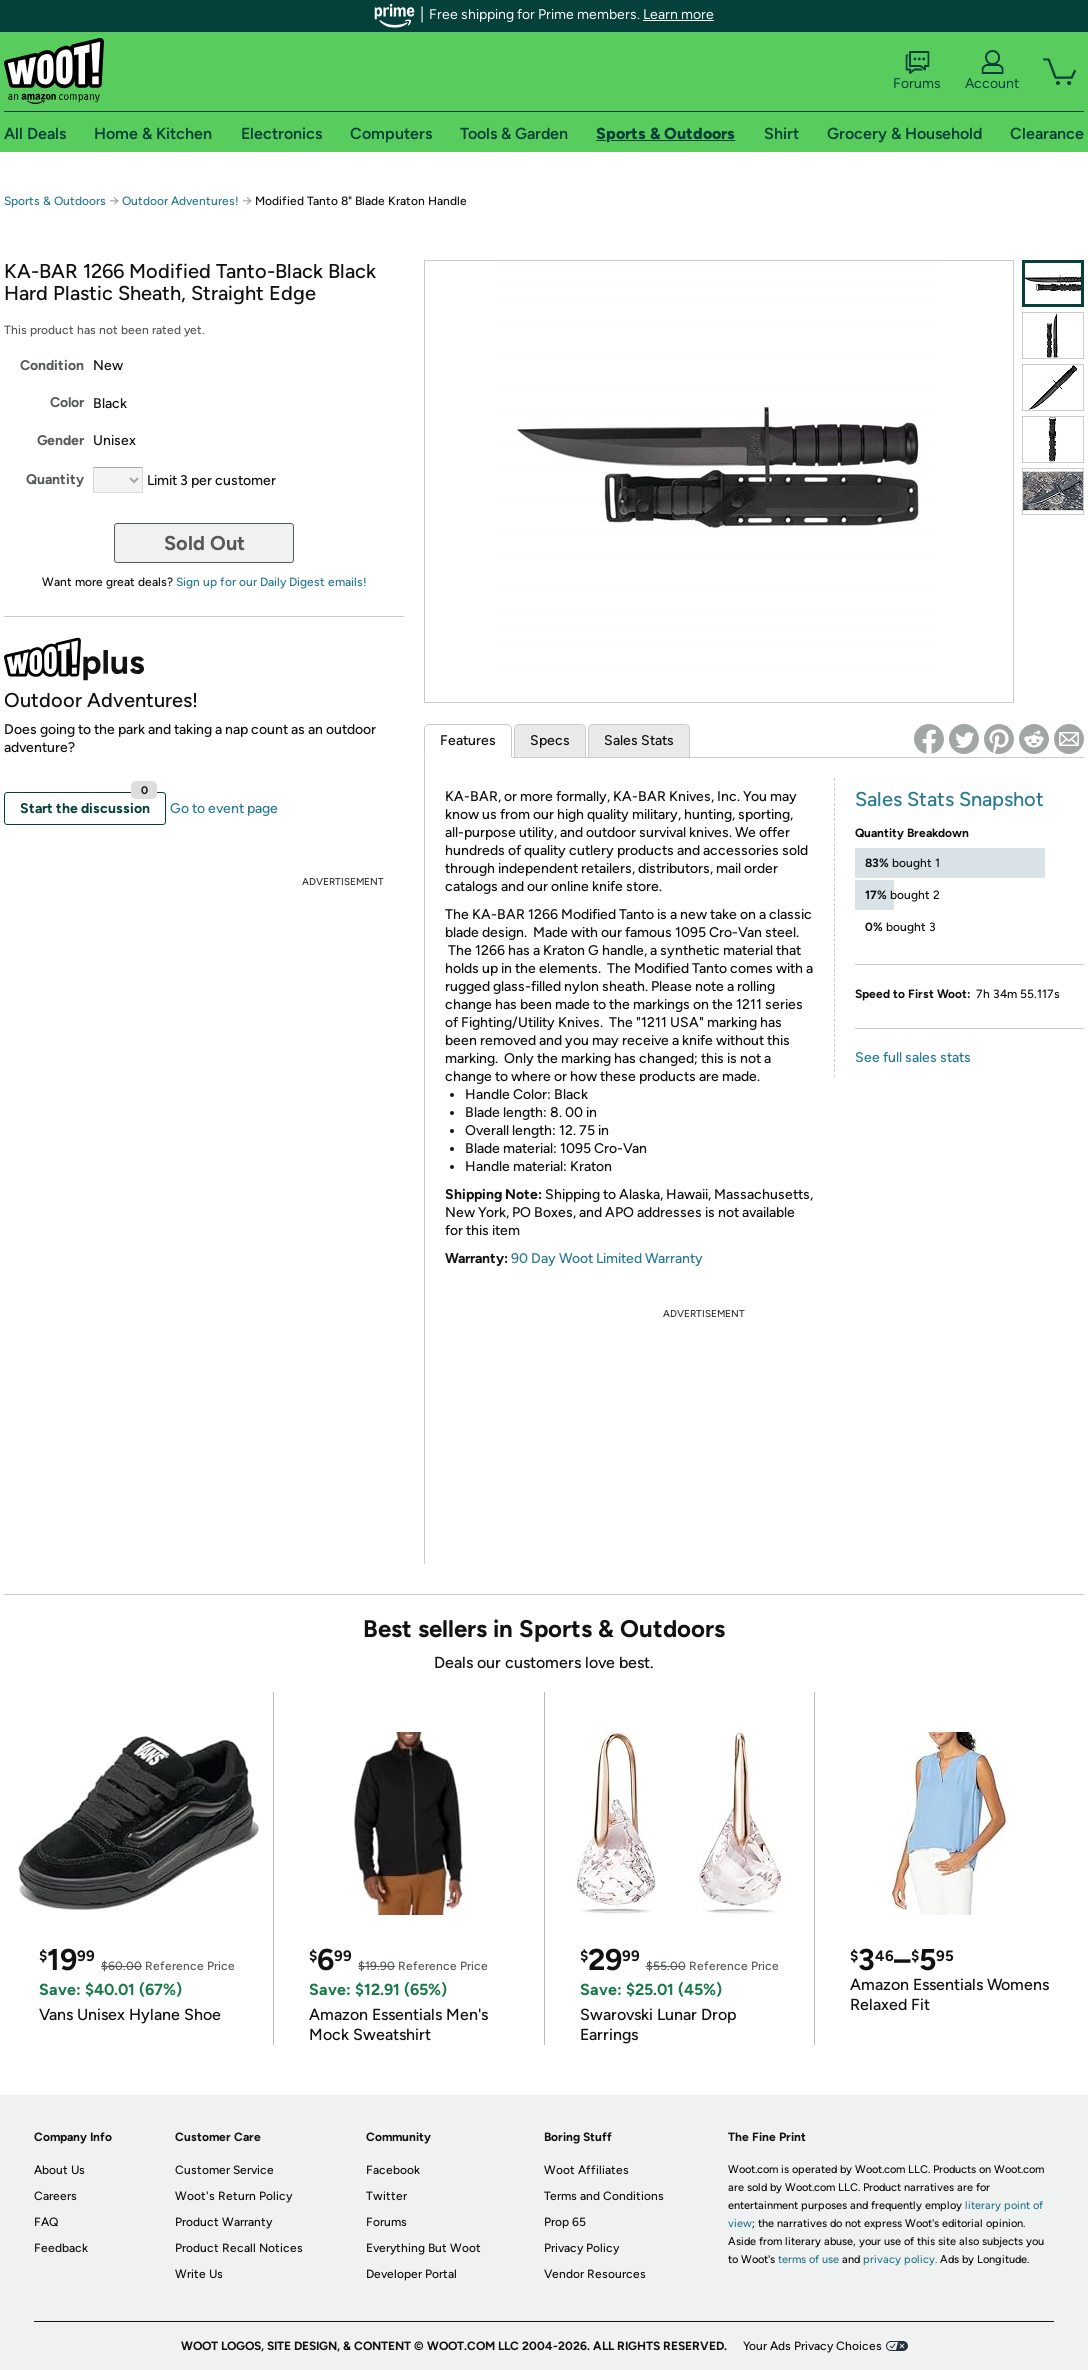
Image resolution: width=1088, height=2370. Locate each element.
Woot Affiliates (586, 2170)
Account (992, 71)
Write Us (199, 2274)
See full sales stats (913, 1057)
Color (67, 402)
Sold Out (204, 543)
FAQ (46, 2222)
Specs (550, 740)
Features (468, 740)
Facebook (393, 2170)
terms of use (808, 2259)
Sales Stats (639, 740)
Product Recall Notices (239, 2248)
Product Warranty (223, 2222)
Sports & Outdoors (55, 201)
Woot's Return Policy (233, 2196)
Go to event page (224, 808)
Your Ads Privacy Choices (812, 2346)
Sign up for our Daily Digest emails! (271, 582)
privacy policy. (900, 2259)
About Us (59, 2170)
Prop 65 (565, 2222)
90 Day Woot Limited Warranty (607, 1258)
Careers (55, 2196)
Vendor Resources (595, 2274)
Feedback (61, 2248)
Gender (60, 440)
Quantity (55, 479)
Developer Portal (411, 2274)
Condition (52, 365)
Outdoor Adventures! (180, 201)
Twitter (386, 2196)
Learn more (678, 14)
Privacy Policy (581, 2248)
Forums (917, 71)
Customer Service (224, 2170)
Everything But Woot (423, 2248)
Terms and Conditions (604, 2196)
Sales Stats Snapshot (949, 799)
